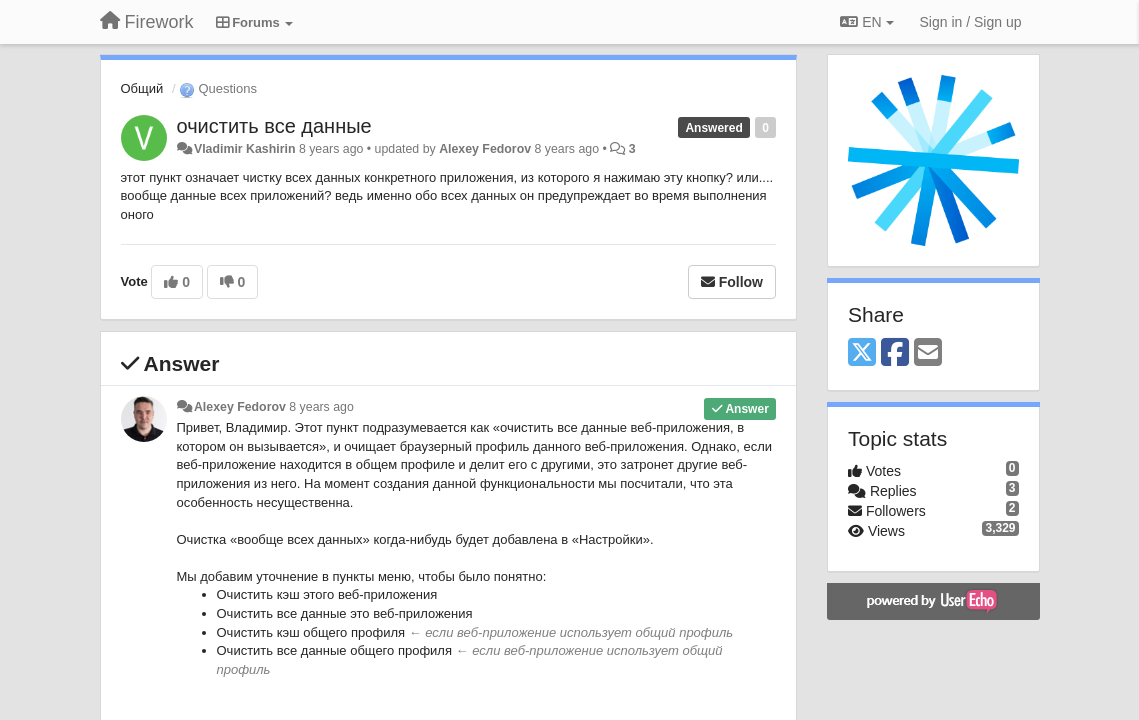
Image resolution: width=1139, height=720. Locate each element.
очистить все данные (274, 126)
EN (866, 22)
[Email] (928, 353)
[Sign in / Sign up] (971, 22)
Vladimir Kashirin (245, 149)
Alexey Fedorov (485, 149)
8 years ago (321, 407)
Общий (142, 88)
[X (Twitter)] (862, 353)
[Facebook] (895, 353)
